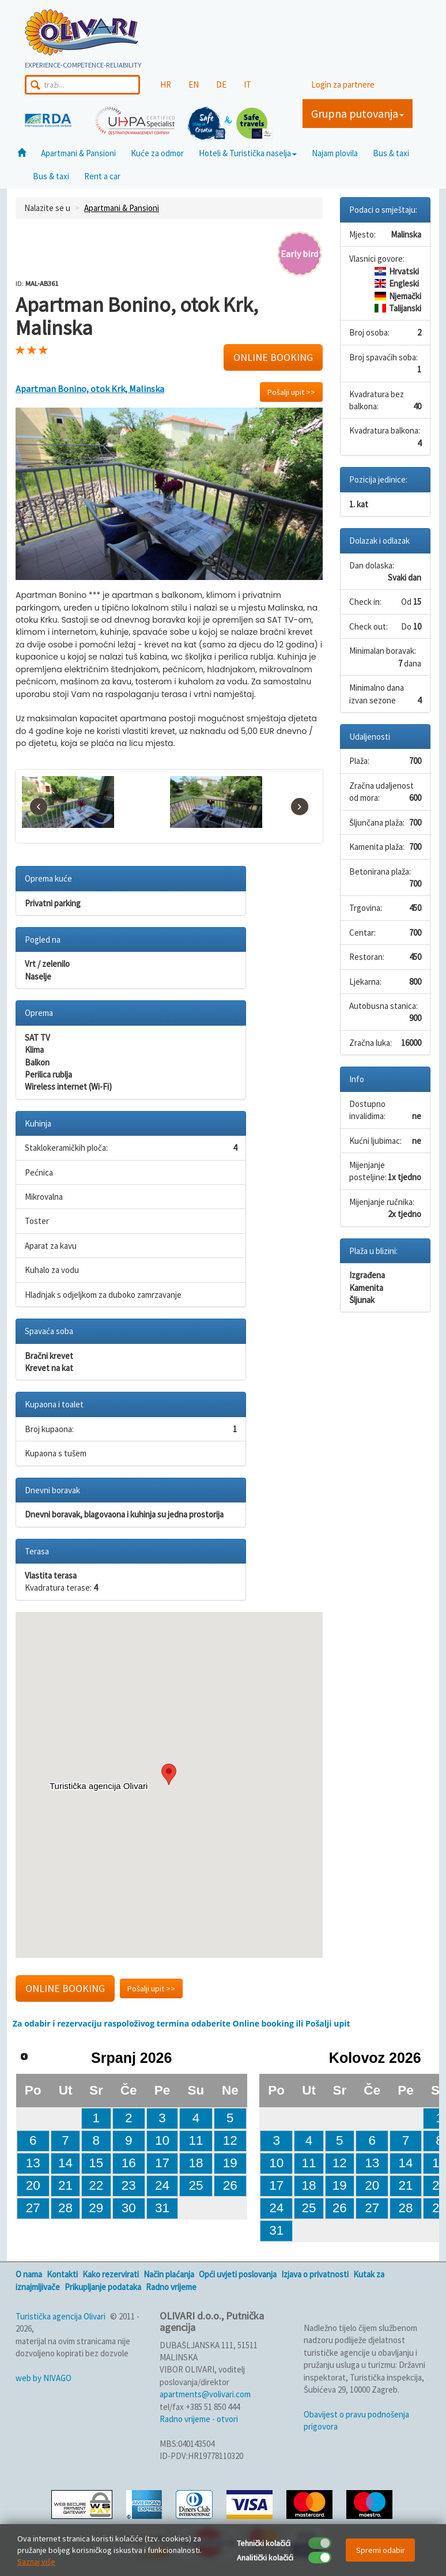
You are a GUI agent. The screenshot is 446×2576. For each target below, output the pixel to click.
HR (165, 84)
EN (193, 84)
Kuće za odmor (157, 153)
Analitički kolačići (265, 2557)
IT (247, 84)
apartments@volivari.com (205, 2394)
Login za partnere (343, 84)
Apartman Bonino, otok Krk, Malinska (90, 388)
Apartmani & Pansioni (78, 153)
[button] (168, 1774)
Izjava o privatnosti (315, 2274)
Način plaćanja (168, 2274)
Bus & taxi (391, 153)
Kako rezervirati (110, 2274)
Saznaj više (36, 2561)
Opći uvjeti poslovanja (238, 2274)
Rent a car (102, 176)
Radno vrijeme (171, 2286)
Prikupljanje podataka (103, 2286)
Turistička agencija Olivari (60, 2316)
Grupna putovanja (357, 113)
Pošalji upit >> (291, 392)
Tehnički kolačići (263, 2543)
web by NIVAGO (43, 2377)
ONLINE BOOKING (273, 357)
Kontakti (62, 2274)
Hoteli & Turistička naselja (248, 153)
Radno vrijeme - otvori (199, 2418)
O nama (29, 2274)
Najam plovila (335, 153)
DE (221, 84)
